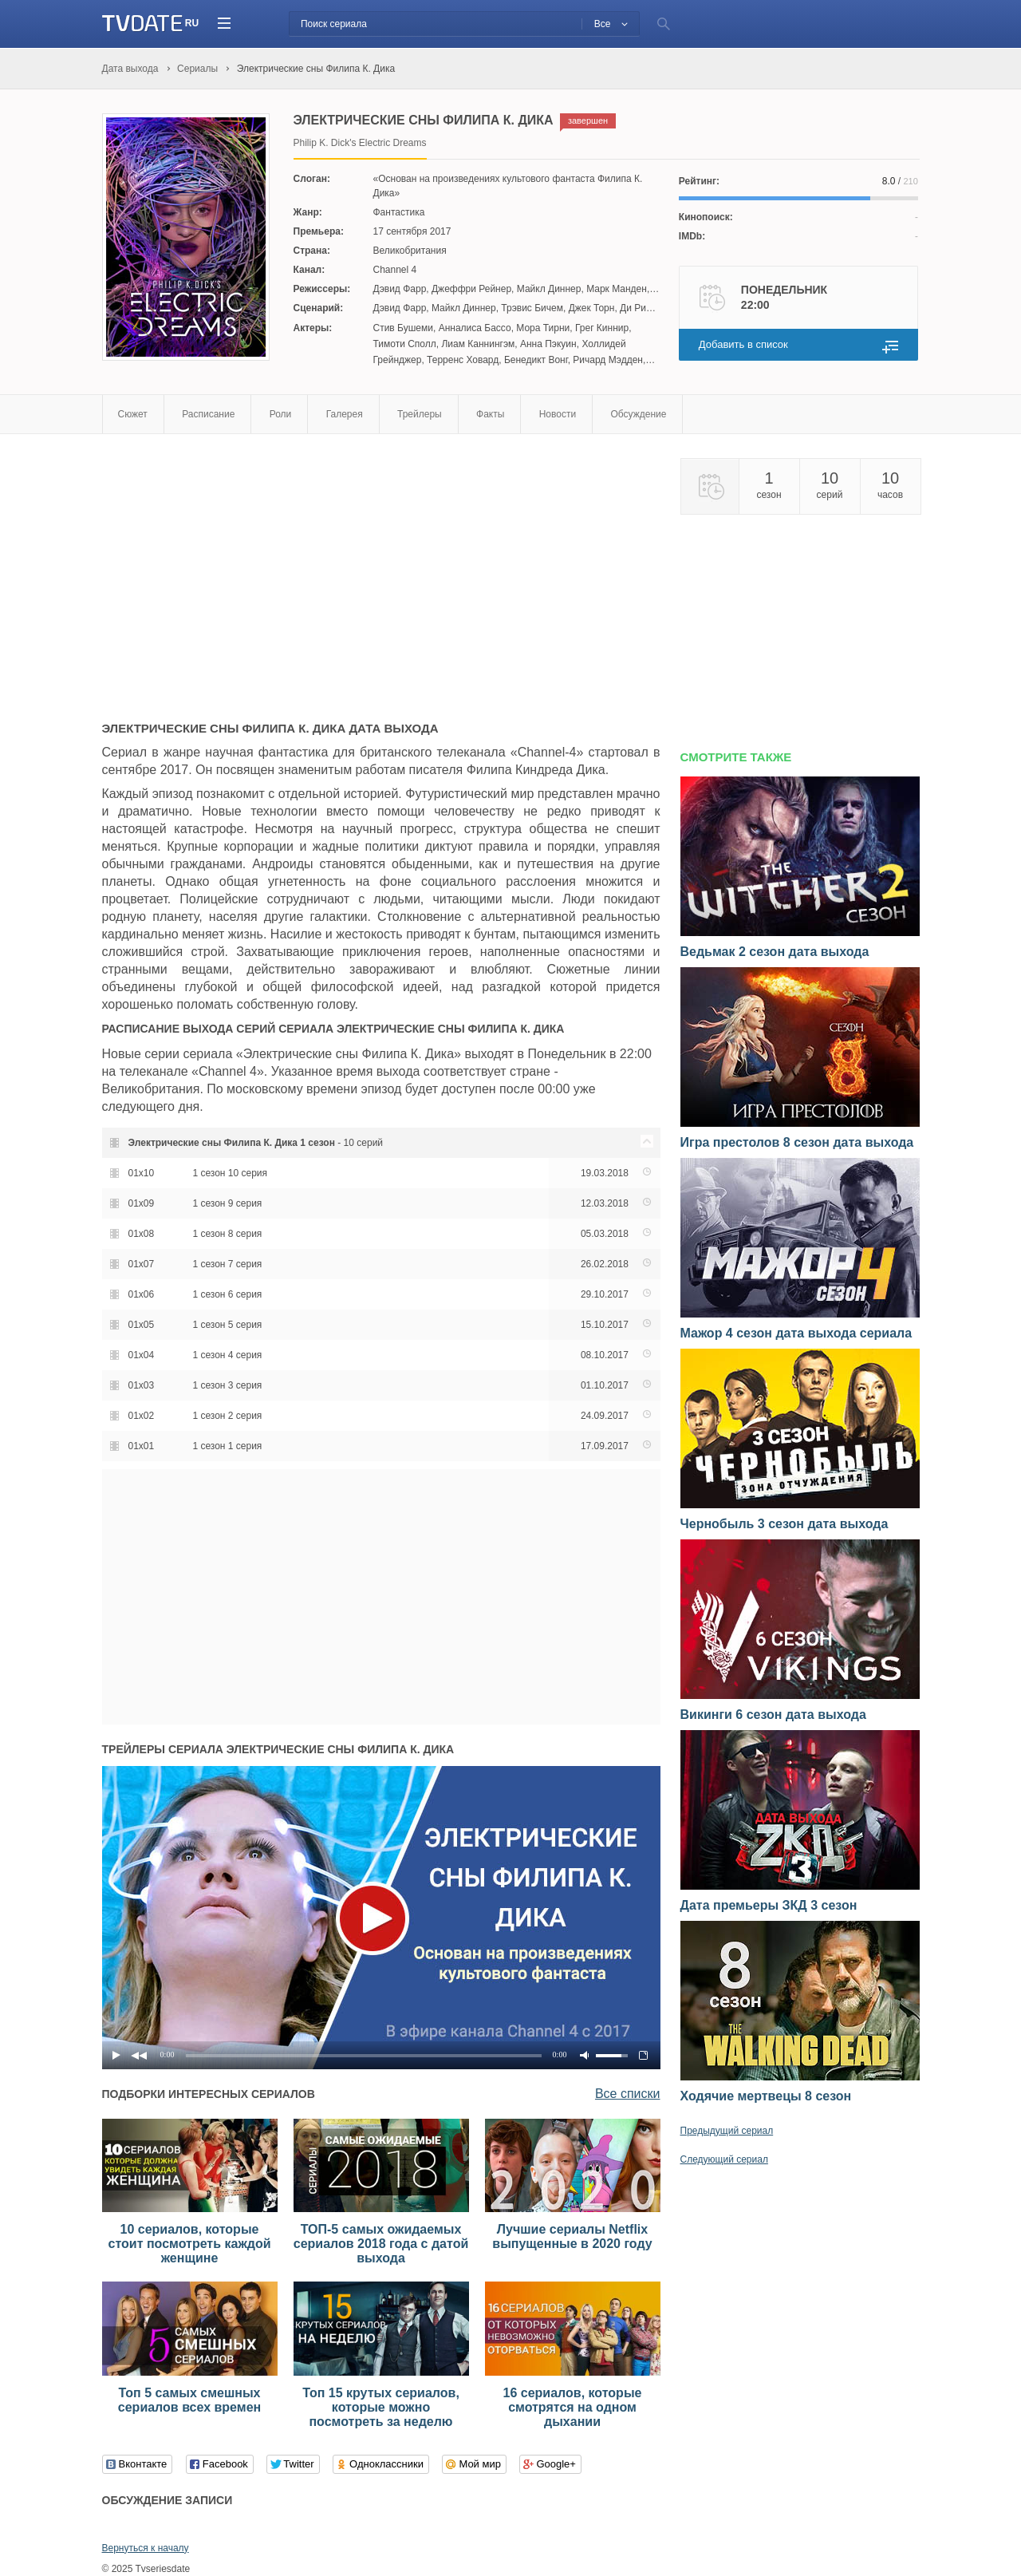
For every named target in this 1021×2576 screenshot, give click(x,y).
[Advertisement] (236, 570)
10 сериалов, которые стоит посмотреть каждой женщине (189, 2243)
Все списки (627, 2093)
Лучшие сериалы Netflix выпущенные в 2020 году (572, 2236)
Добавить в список (743, 344)
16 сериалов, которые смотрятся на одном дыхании (572, 2407)
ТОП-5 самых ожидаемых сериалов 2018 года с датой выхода (381, 2243)
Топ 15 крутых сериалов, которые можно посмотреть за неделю (380, 2407)
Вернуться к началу (145, 2548)
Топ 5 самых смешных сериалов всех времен (189, 2400)
